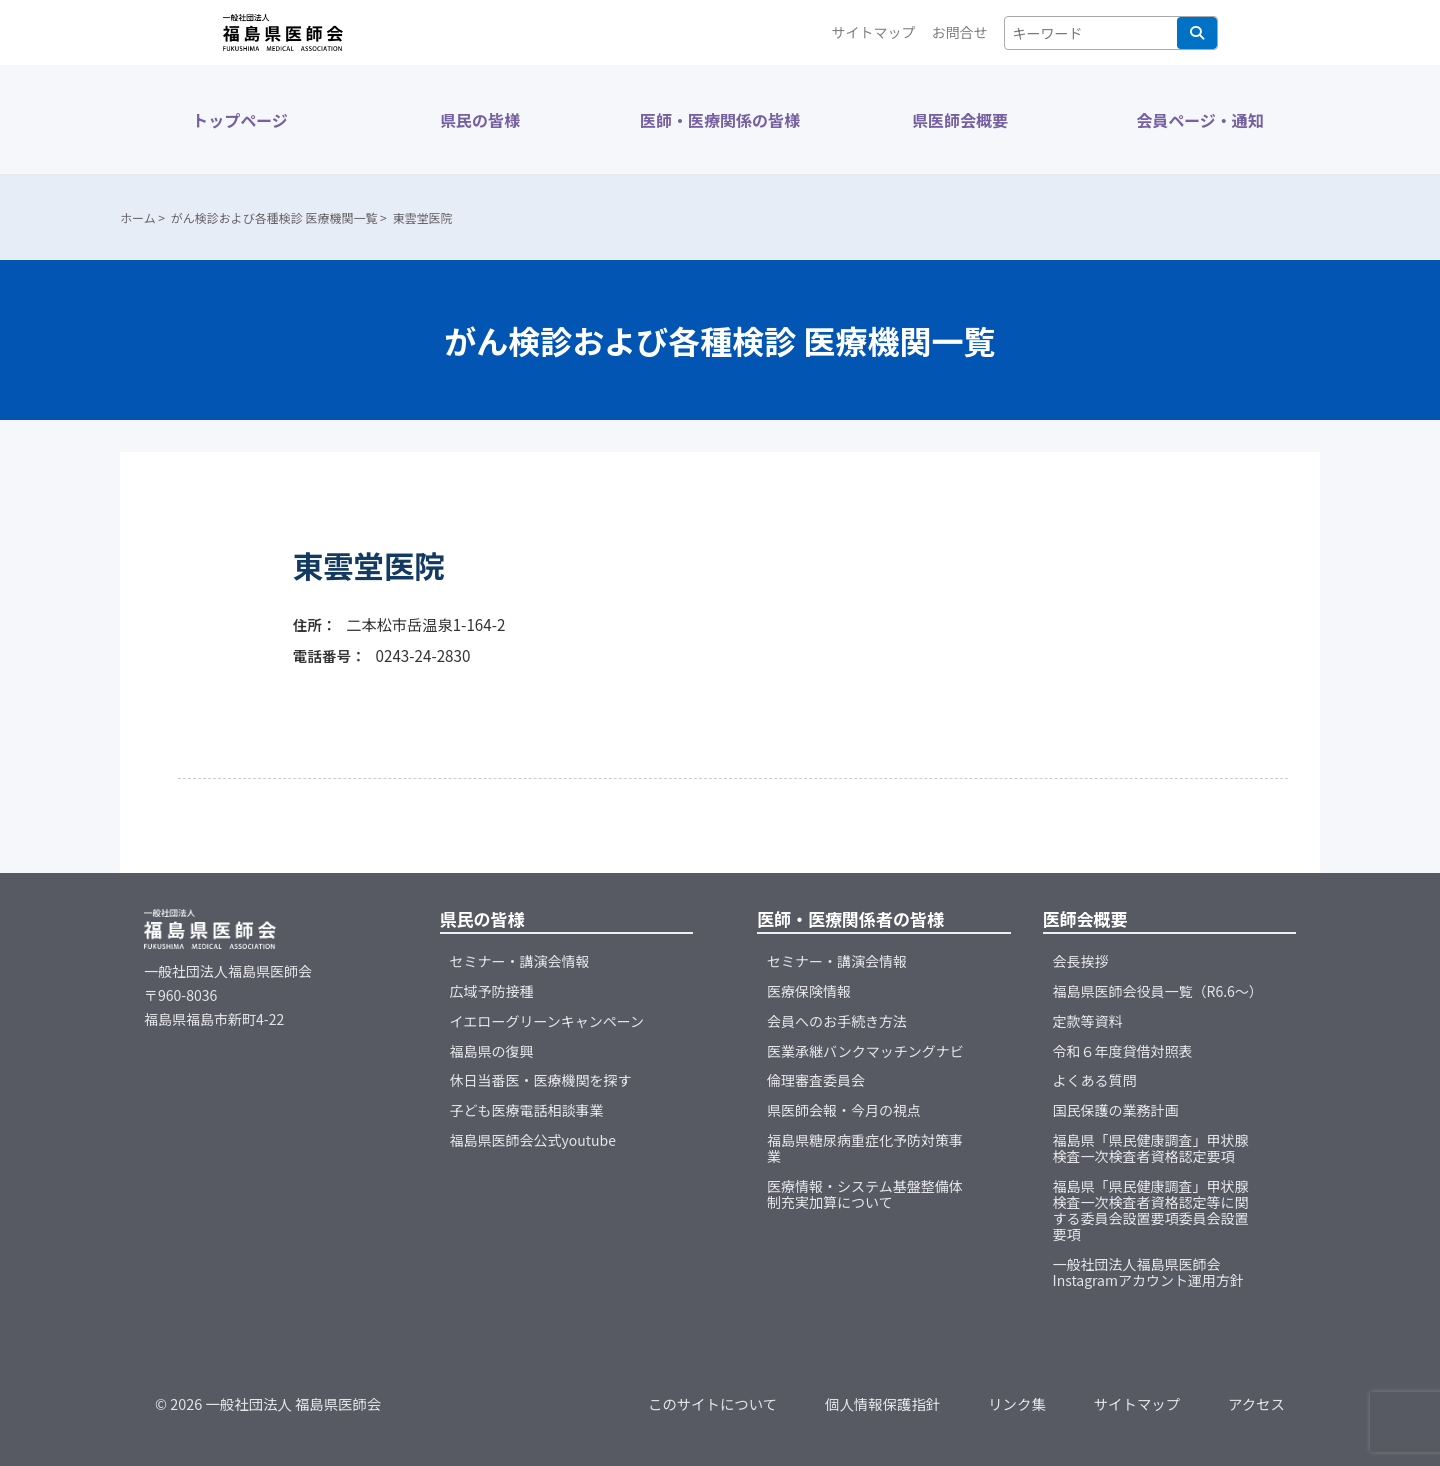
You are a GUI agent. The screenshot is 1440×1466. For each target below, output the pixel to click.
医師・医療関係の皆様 (720, 120)
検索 (1197, 33)
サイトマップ (874, 32)
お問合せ (960, 32)
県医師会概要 (960, 120)
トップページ (240, 120)
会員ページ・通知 (1200, 120)
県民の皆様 (480, 120)
